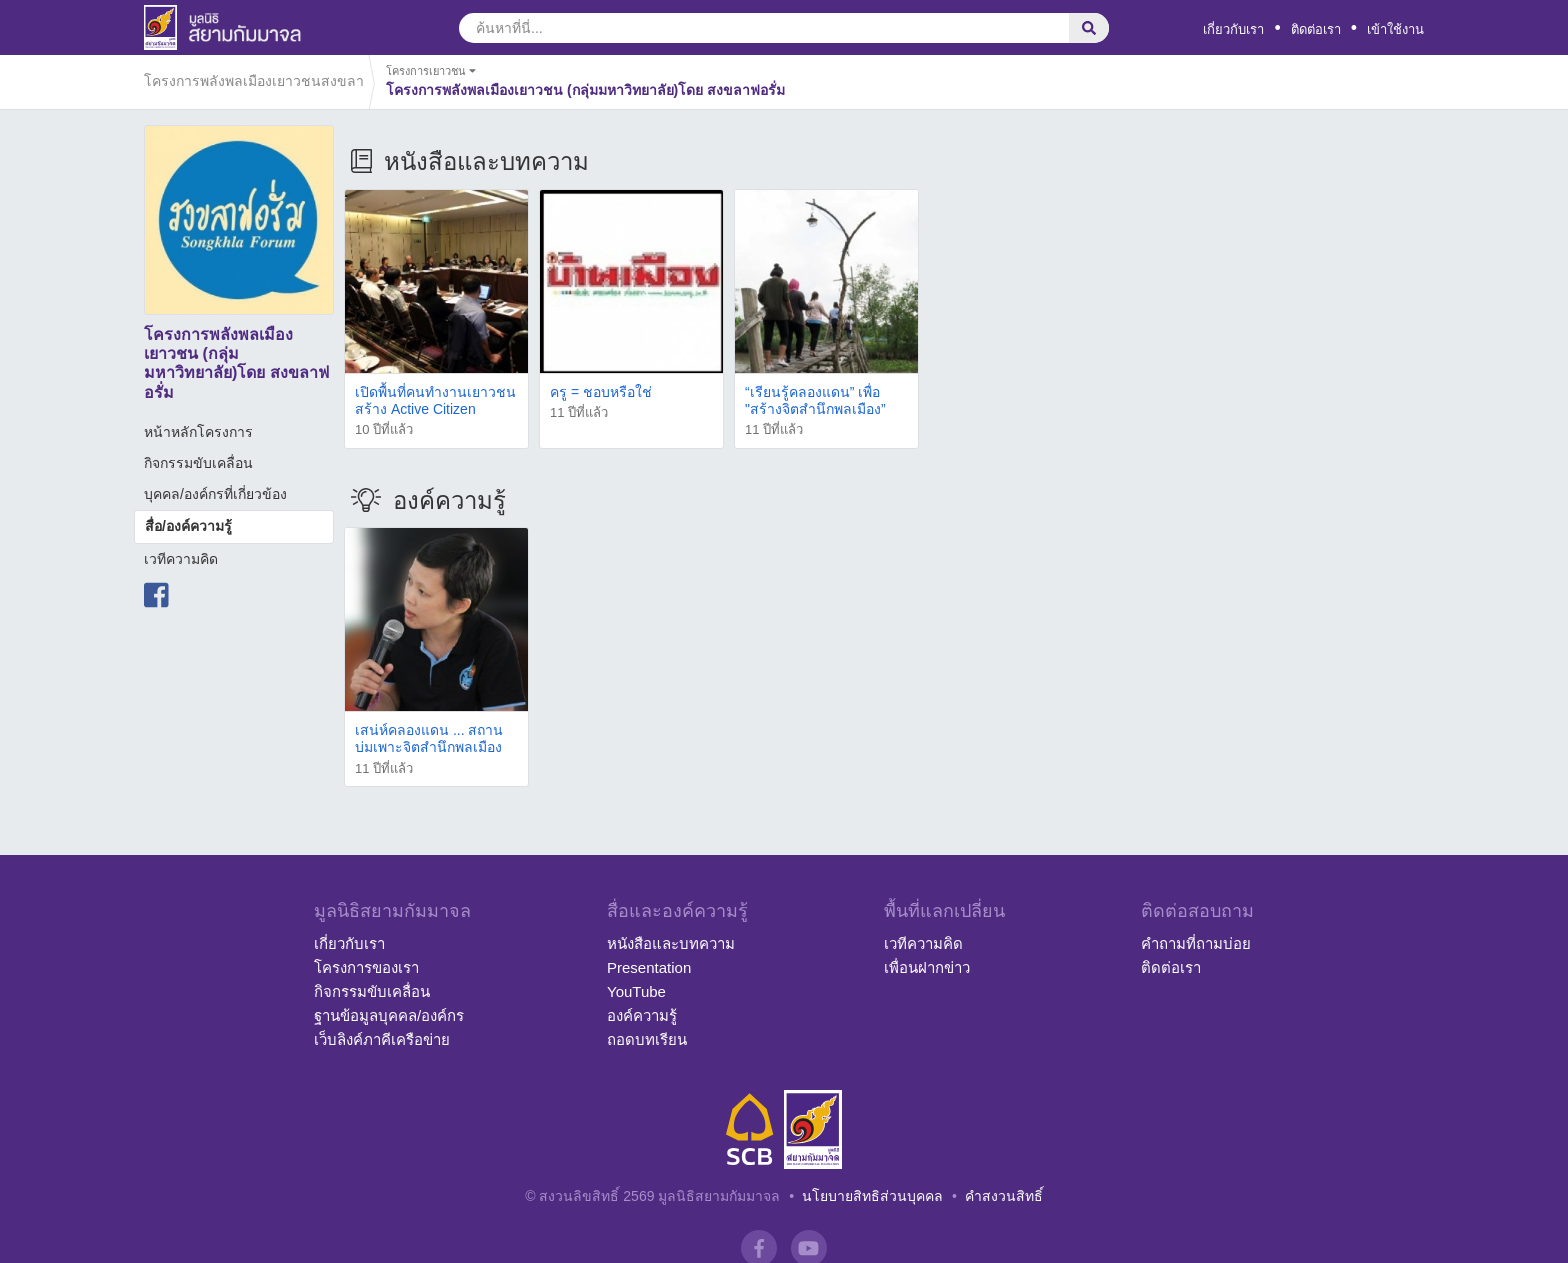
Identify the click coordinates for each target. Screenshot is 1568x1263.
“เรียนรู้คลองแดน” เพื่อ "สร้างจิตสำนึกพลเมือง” (815, 400)
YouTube (636, 991)
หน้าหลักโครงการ (198, 432)
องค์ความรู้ (642, 1015)
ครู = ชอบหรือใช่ (601, 392)
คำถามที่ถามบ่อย (1196, 943)
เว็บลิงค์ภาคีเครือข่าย (382, 1039)
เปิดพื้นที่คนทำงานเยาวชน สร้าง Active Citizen (435, 400)
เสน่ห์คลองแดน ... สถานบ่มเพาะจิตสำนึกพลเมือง (429, 738)
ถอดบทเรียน (647, 1039)
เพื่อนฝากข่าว (927, 967)
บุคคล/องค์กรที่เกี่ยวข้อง (215, 494)
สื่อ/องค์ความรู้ (188, 526)
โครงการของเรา (366, 967)
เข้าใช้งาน (1395, 29)
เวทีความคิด (181, 559)
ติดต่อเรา (1316, 29)
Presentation (649, 967)
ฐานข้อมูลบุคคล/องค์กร (389, 1015)
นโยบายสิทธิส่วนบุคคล (872, 1196)
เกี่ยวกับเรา (1233, 29)
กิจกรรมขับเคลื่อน (198, 463)
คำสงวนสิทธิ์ (1004, 1196)
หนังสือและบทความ (671, 943)
